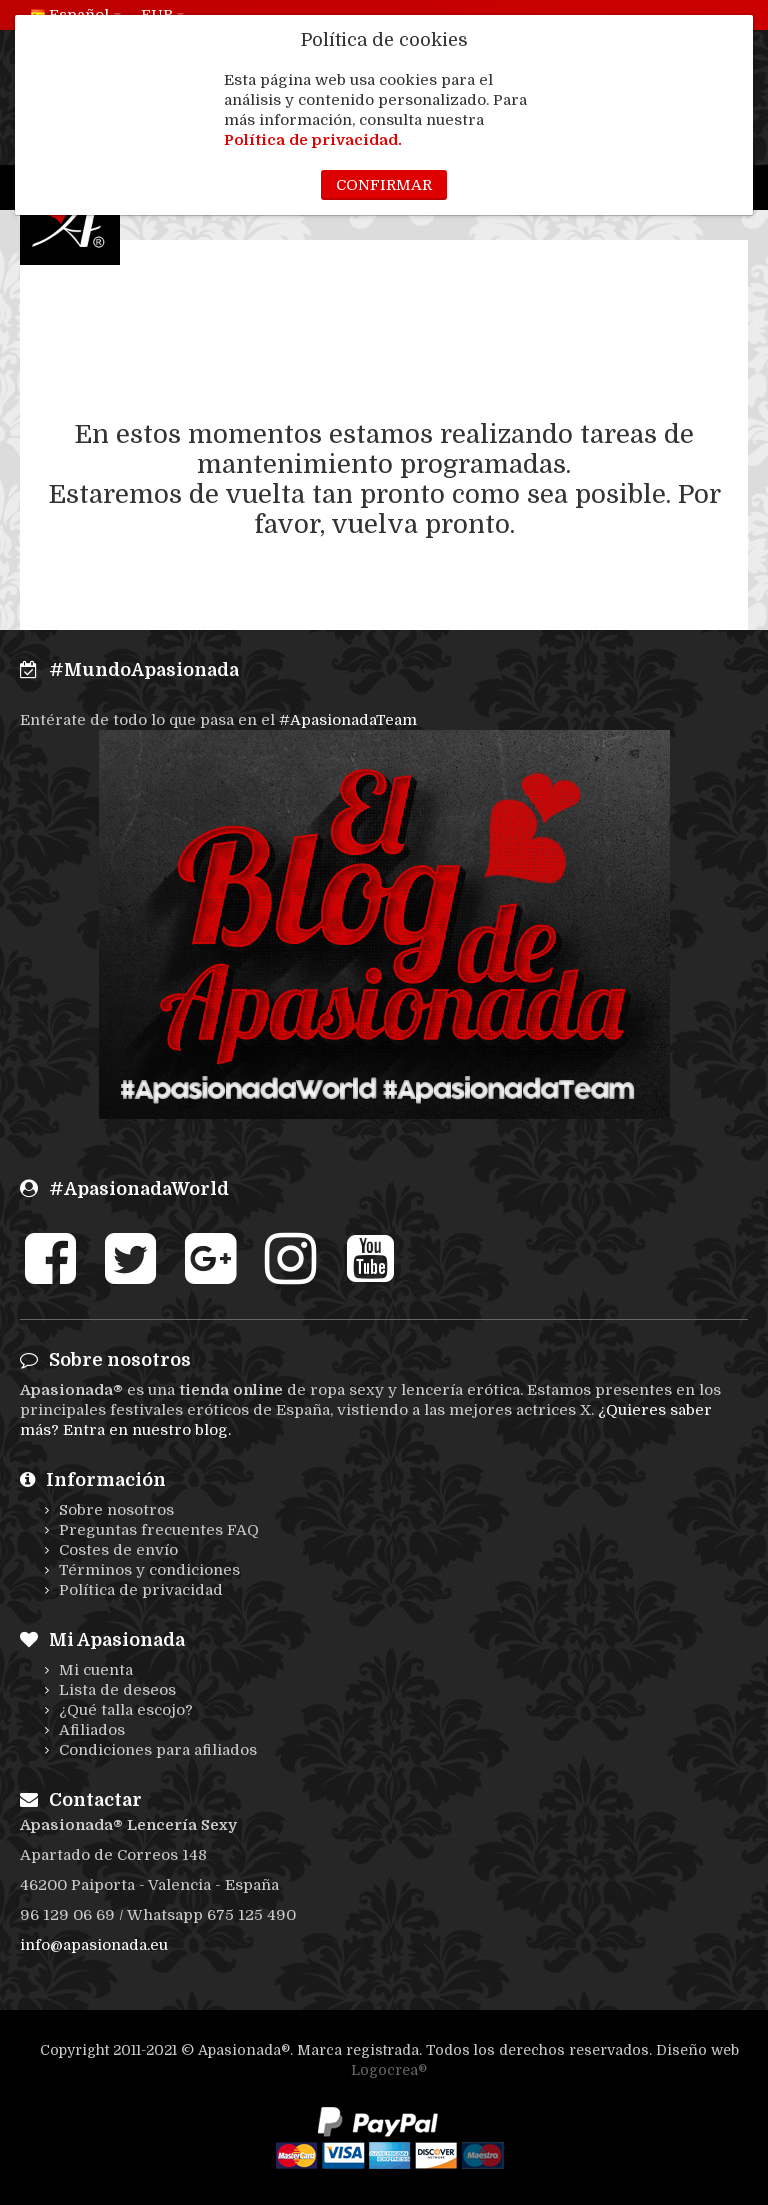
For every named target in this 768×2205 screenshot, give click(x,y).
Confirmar (384, 185)
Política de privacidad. (313, 140)
